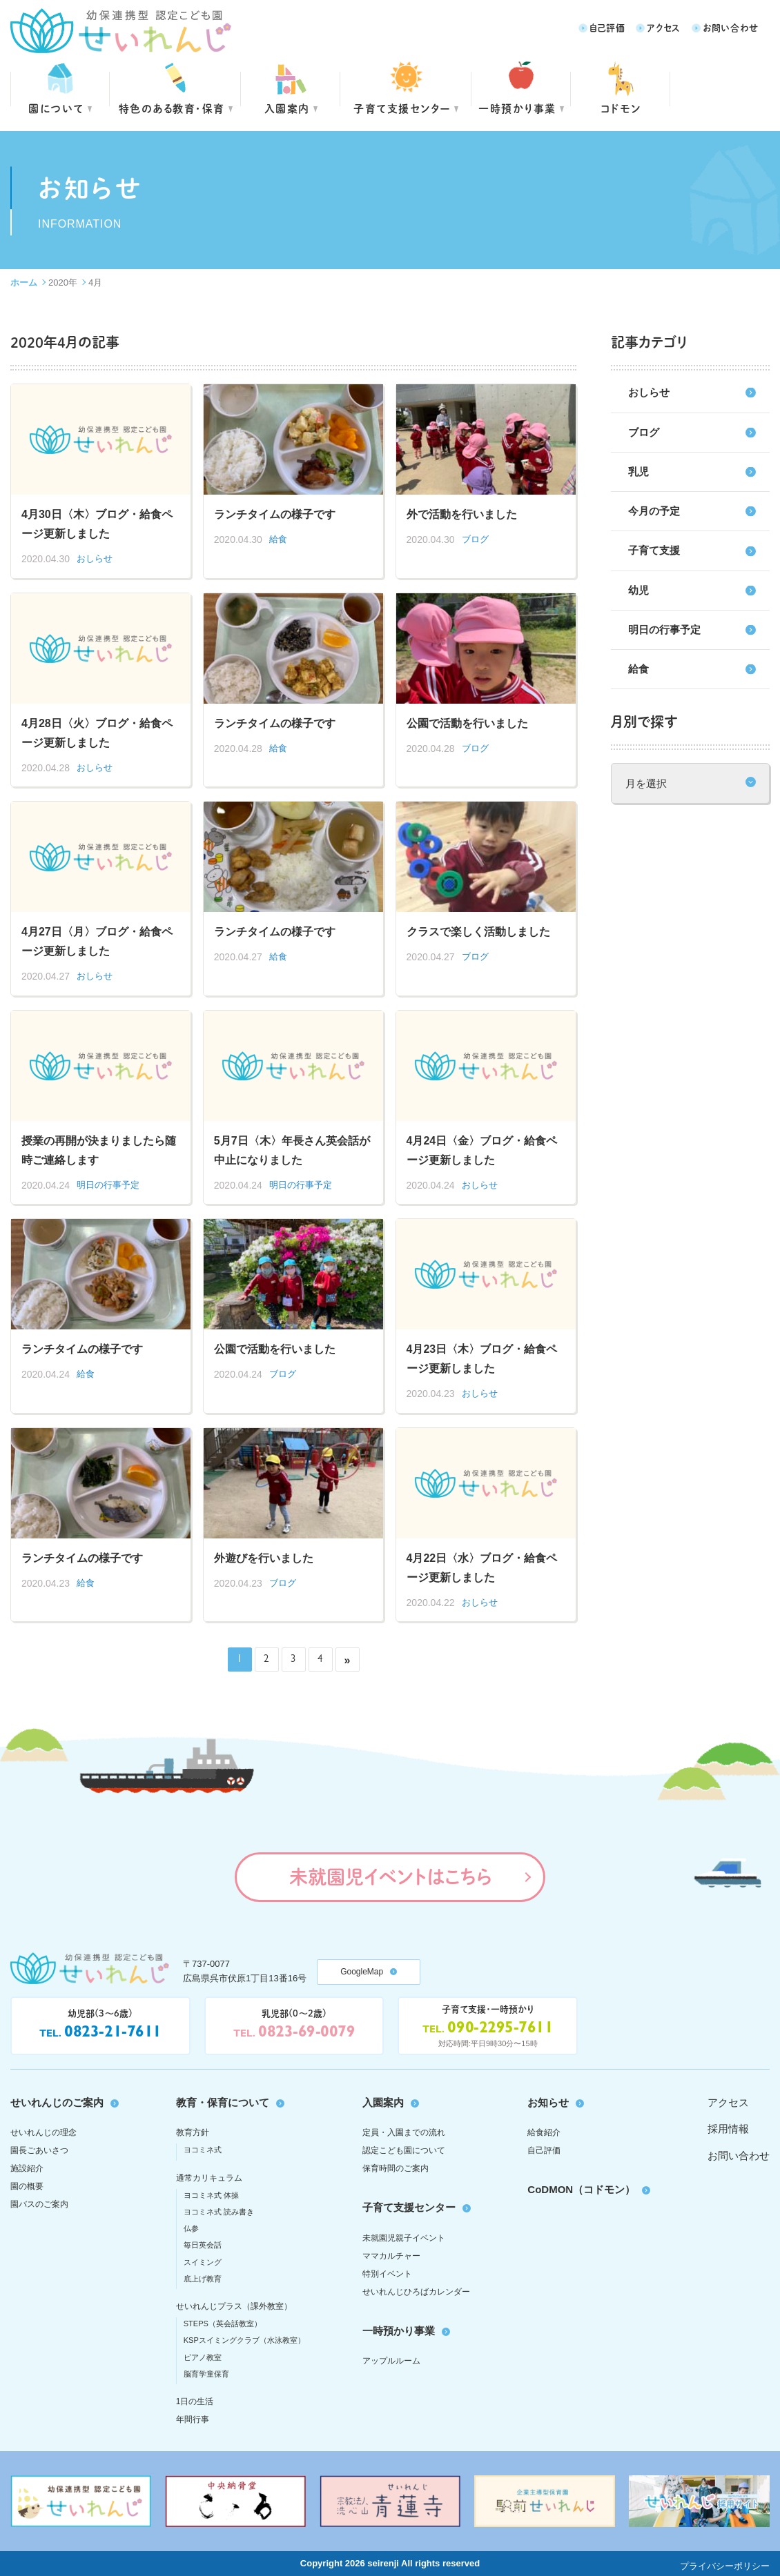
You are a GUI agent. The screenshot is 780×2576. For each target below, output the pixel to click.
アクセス (664, 27)
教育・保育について (222, 2102)
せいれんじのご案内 (57, 2102)
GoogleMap (361, 1971)
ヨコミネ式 (203, 2150)
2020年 (62, 282)
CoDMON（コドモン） (581, 2189)
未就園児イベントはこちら (390, 1876)
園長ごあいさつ (39, 2150)
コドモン (621, 108)
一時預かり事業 (398, 2331)
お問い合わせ (731, 27)
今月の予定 (654, 511)
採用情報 (728, 2128)
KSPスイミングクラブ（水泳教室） (244, 2340)
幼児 (638, 590)
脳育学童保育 (206, 2374)
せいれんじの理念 (43, 2132)
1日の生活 (195, 2401)
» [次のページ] (347, 1660)
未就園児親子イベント (403, 2238)
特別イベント (387, 2274)
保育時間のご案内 (395, 2168)
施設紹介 (26, 2168)
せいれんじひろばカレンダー (416, 2292)
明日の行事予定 (664, 629)
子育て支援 (654, 550)
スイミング (203, 2262)
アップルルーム (391, 2361)
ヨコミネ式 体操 (211, 2195)
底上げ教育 (203, 2279)
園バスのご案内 (39, 2204)
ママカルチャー (391, 2256)
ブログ (643, 432)
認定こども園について (403, 2150)
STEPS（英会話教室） (223, 2323)
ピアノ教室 (203, 2357)
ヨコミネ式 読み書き (219, 2212)
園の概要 (26, 2186)
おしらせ (649, 392)
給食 (638, 669)
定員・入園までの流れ (403, 2132)
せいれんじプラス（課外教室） (234, 2306)
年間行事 (192, 2419)
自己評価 (607, 27)
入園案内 (287, 108)
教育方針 (192, 2132)
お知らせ (548, 2102)
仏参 (191, 2228)
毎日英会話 (203, 2245)
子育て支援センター (402, 108)
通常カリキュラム (209, 2178)
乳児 (638, 471)
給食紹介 (543, 2132)
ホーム (23, 282)
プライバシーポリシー (725, 2566)
